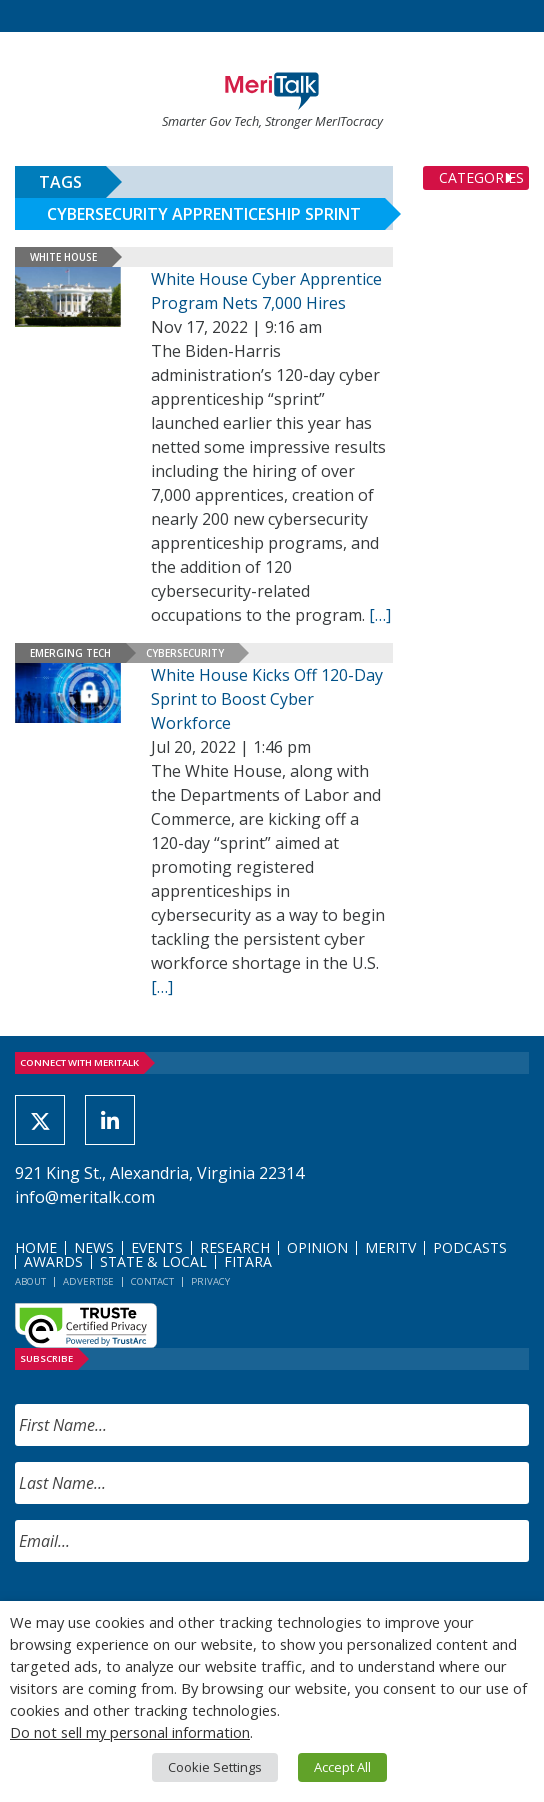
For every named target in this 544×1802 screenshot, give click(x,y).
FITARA (248, 1261)
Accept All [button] (342, 1767)
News (94, 1247)
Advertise (88, 1281)
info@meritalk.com (85, 1197)
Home (36, 1247)
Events (157, 1247)
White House (63, 257)
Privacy (210, 1281)
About (30, 1281)
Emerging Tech (70, 653)
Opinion (317, 1247)
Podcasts (470, 1247)
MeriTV (390, 1247)
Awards (53, 1261)
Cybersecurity (185, 653)
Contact (152, 1281)
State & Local (153, 1261)
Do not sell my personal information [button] (130, 1732)
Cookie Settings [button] (215, 1767)
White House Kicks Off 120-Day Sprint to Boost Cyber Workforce (267, 699)
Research (235, 1247)
